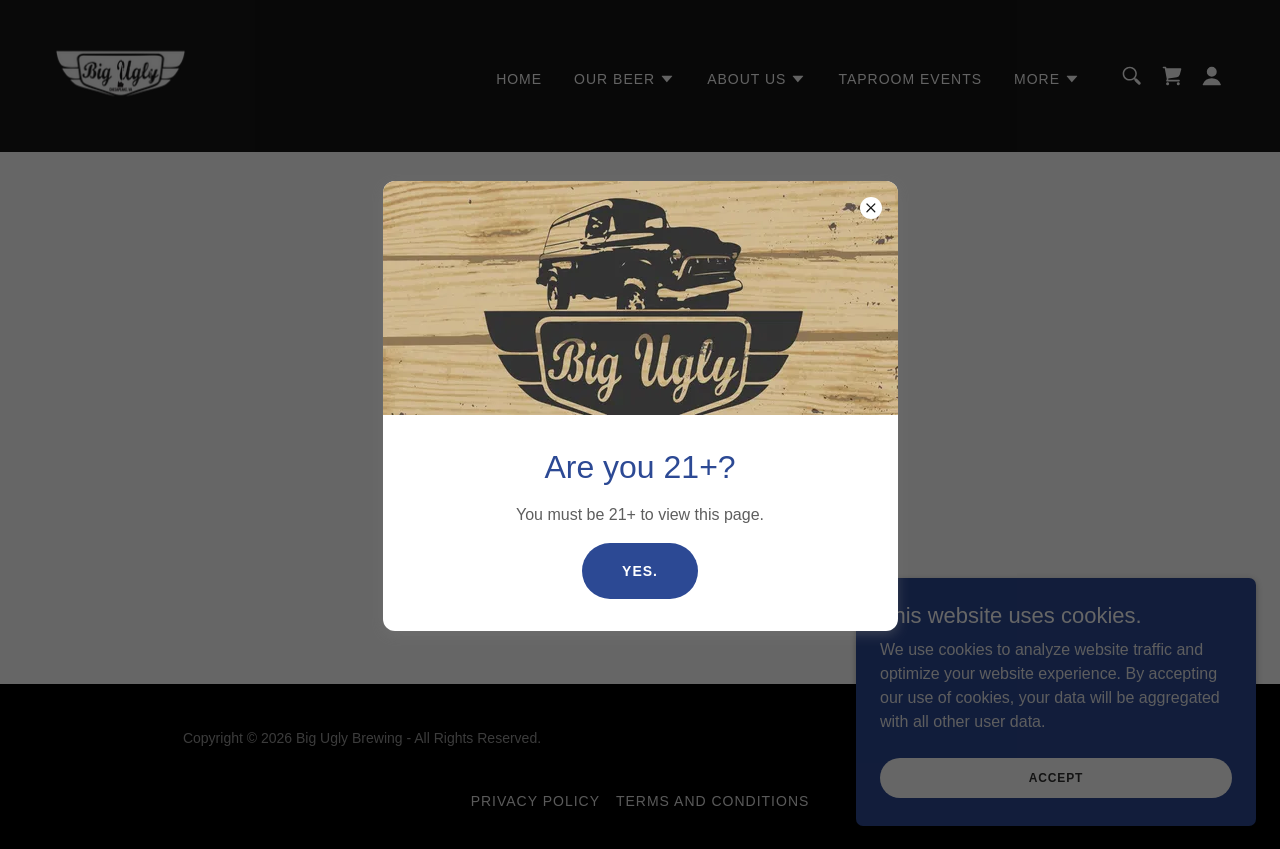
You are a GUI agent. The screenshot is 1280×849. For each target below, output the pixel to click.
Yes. (640, 571)
